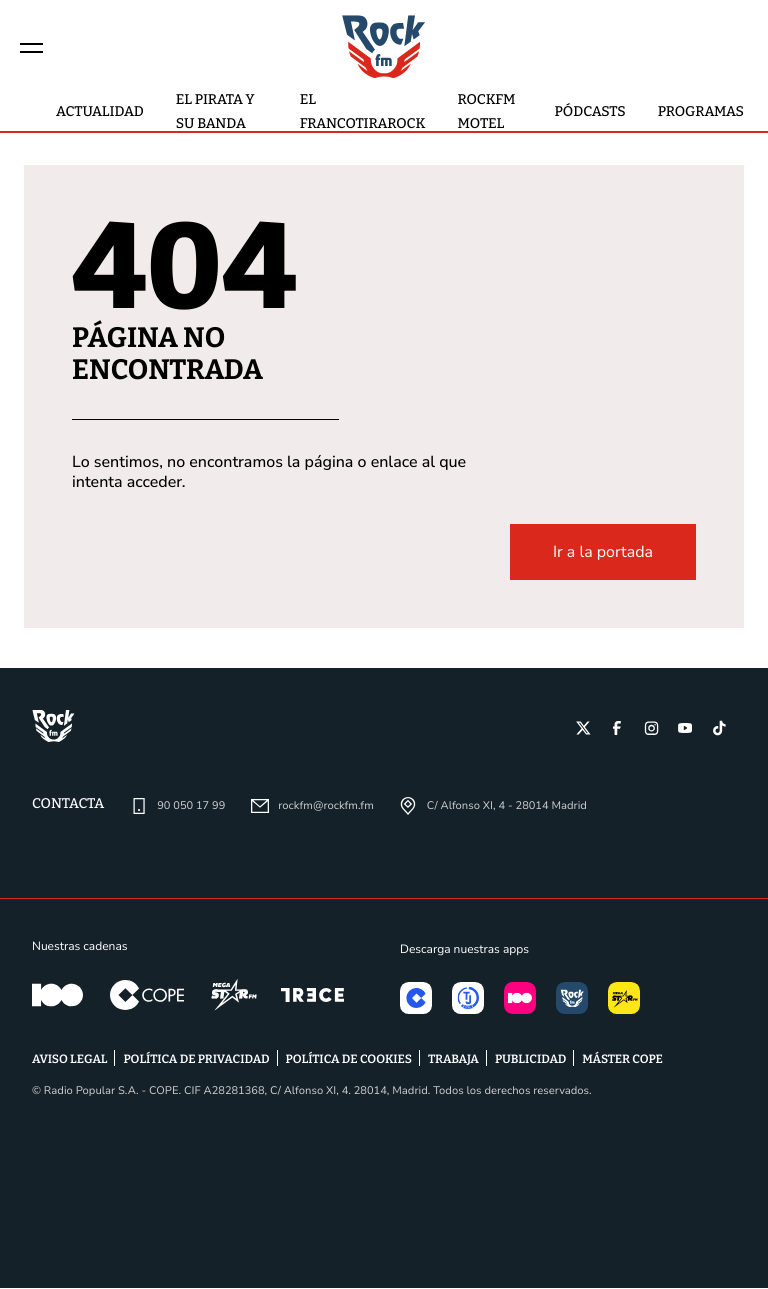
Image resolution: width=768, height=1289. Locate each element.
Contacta (68, 805)
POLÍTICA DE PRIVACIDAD (196, 1061)
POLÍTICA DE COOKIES (349, 1061)
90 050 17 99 (191, 806)
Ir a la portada (603, 553)
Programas (701, 112)
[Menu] (32, 47)
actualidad (100, 112)
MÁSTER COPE (622, 1061)
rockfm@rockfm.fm (325, 806)
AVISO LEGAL (69, 1061)
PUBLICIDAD (530, 1061)
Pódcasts (590, 112)
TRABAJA (453, 1061)
